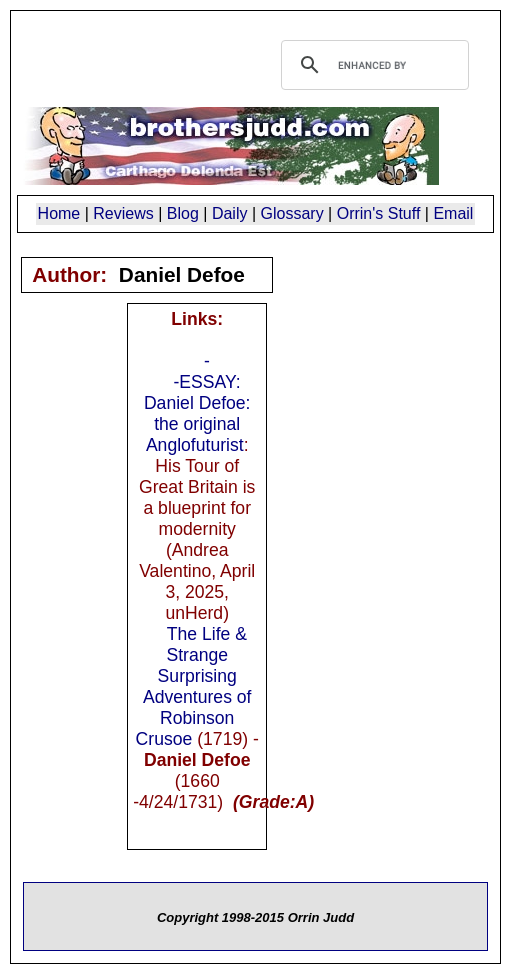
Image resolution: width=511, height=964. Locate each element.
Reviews (123, 213)
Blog (183, 213)
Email (453, 213)
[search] (372, 65)
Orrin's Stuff (379, 213)
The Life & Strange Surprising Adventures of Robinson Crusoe (194, 686)
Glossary (292, 213)
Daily (230, 213)
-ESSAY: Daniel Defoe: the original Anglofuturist (197, 413)
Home (59, 213)
